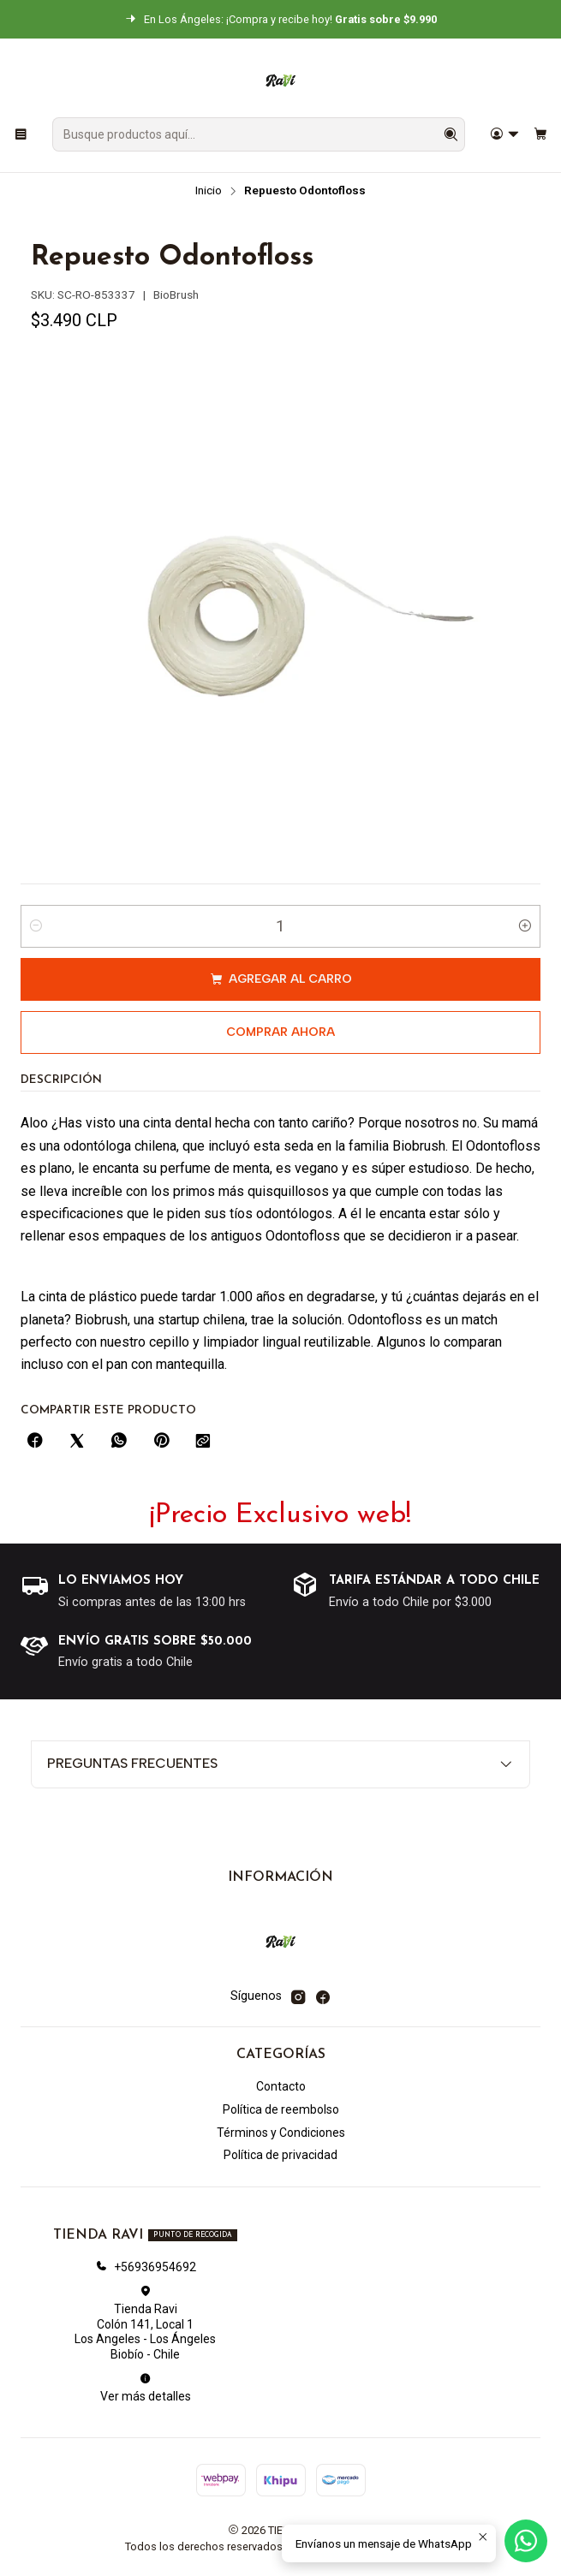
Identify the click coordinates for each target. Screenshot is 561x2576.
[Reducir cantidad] (36, 926)
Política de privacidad (280, 2155)
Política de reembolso (281, 2109)
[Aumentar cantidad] (525, 926)
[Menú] (21, 134)
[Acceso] (505, 134)
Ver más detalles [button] (145, 2387)
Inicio (208, 191)
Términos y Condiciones (281, 2132)
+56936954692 (145, 2267)
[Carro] (540, 134)
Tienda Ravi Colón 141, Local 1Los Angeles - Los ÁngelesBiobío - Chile (145, 2323)
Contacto (281, 2086)
